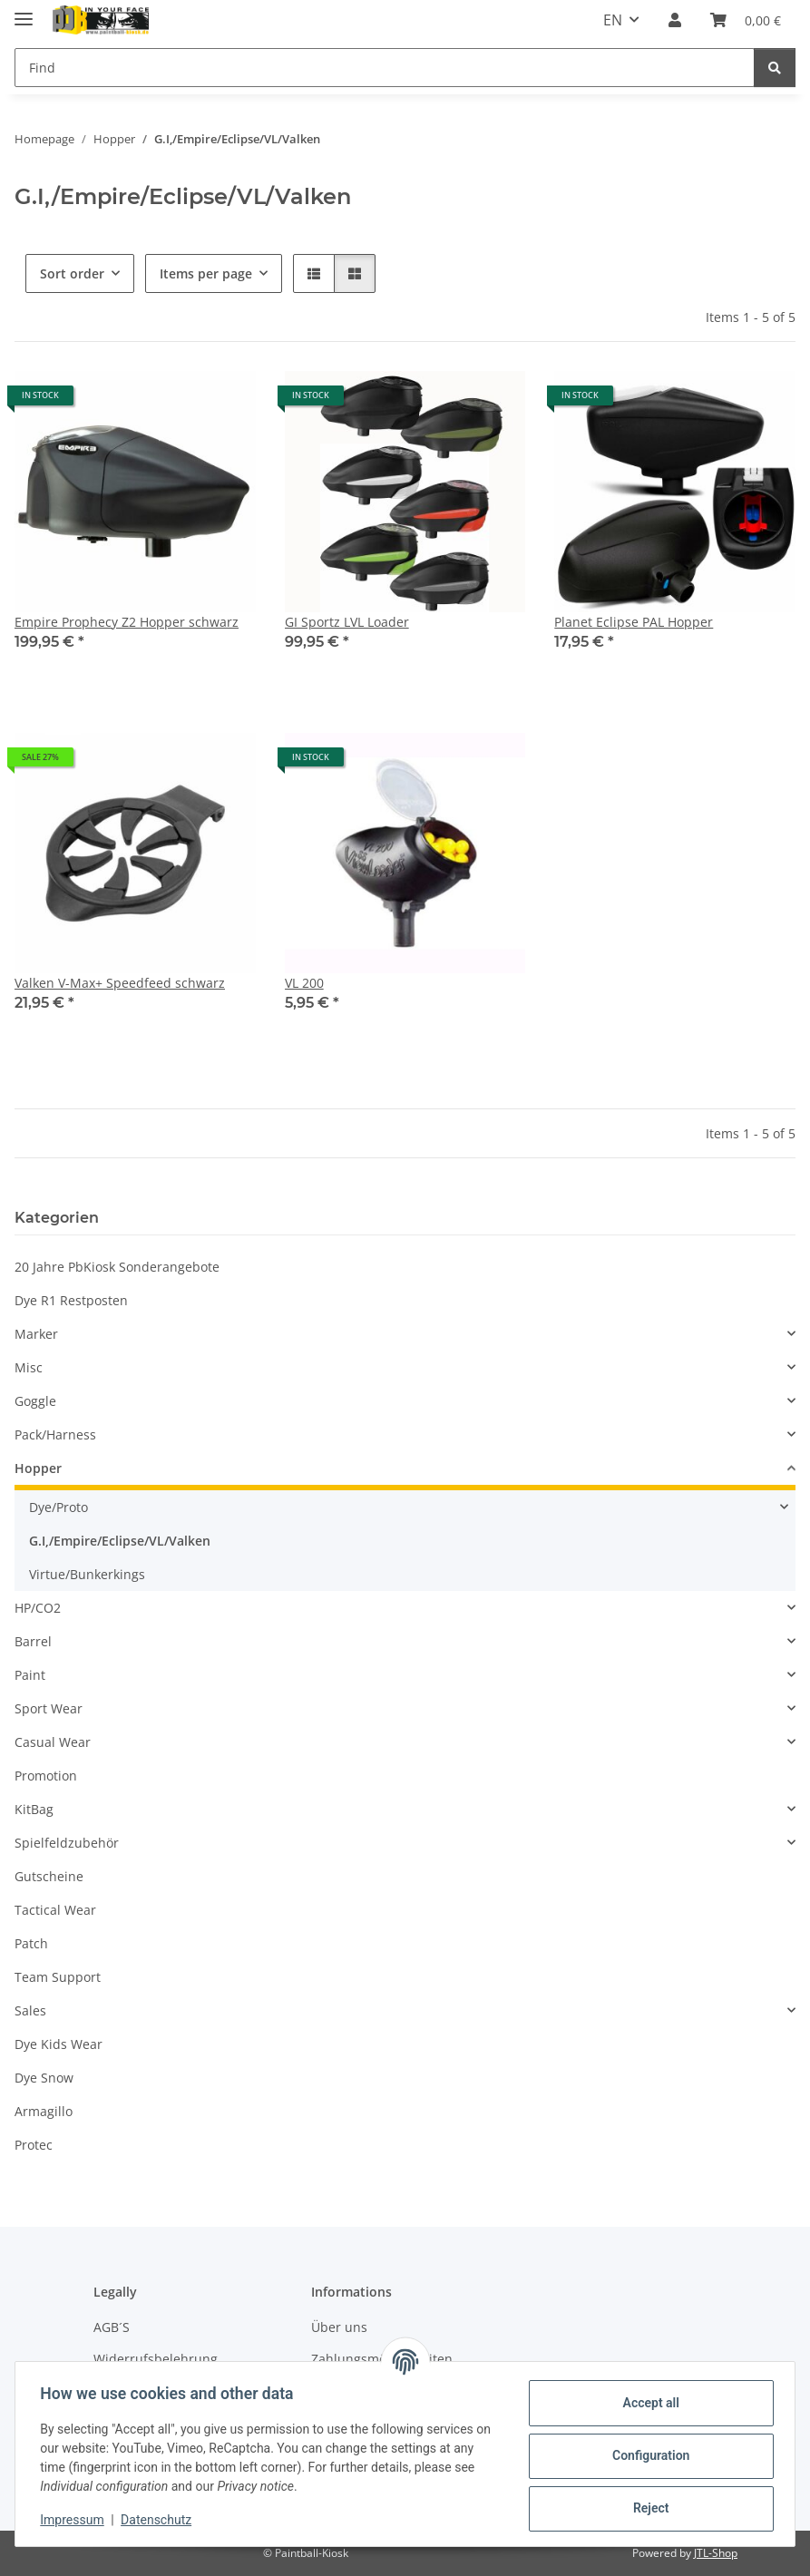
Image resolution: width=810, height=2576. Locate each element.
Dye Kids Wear (58, 2044)
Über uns (339, 2327)
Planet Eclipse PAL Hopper (633, 621)
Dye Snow (44, 2077)
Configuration (646, 2455)
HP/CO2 (38, 1607)
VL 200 (304, 982)
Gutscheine (49, 1876)
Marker (36, 1333)
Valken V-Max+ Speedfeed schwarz (120, 982)
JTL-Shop (715, 2553)
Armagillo (44, 2111)
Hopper (38, 1468)
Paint (30, 1674)
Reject (647, 2508)
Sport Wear (49, 1708)
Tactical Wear (55, 1909)
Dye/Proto (58, 1507)
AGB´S (111, 2327)
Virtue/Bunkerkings (87, 1574)
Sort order (72, 273)
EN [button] (612, 20)
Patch (31, 1943)
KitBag (34, 1809)
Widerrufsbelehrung (155, 2358)
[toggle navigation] (24, 11)
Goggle (35, 1401)
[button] (675, 20)
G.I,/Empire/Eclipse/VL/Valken (119, 1540)
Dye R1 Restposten (71, 1300)
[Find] (385, 67)
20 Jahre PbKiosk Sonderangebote (117, 1266)
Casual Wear (53, 1742)
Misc (29, 1367)
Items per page (206, 273)
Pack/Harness (55, 1434)
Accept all (647, 2402)
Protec (34, 2144)
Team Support (58, 1977)
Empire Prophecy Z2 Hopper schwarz (127, 621)
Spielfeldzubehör (67, 1842)
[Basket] (745, 20)
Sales (30, 2010)
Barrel (33, 1641)
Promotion (46, 1775)
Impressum (76, 2520)
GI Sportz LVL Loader (347, 621)
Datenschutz (160, 2520)
